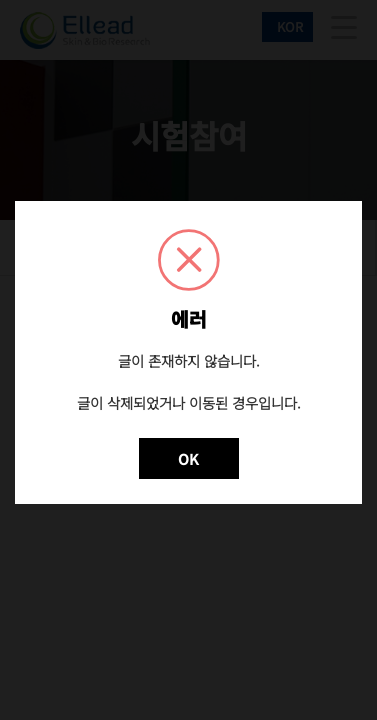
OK (188, 458)
